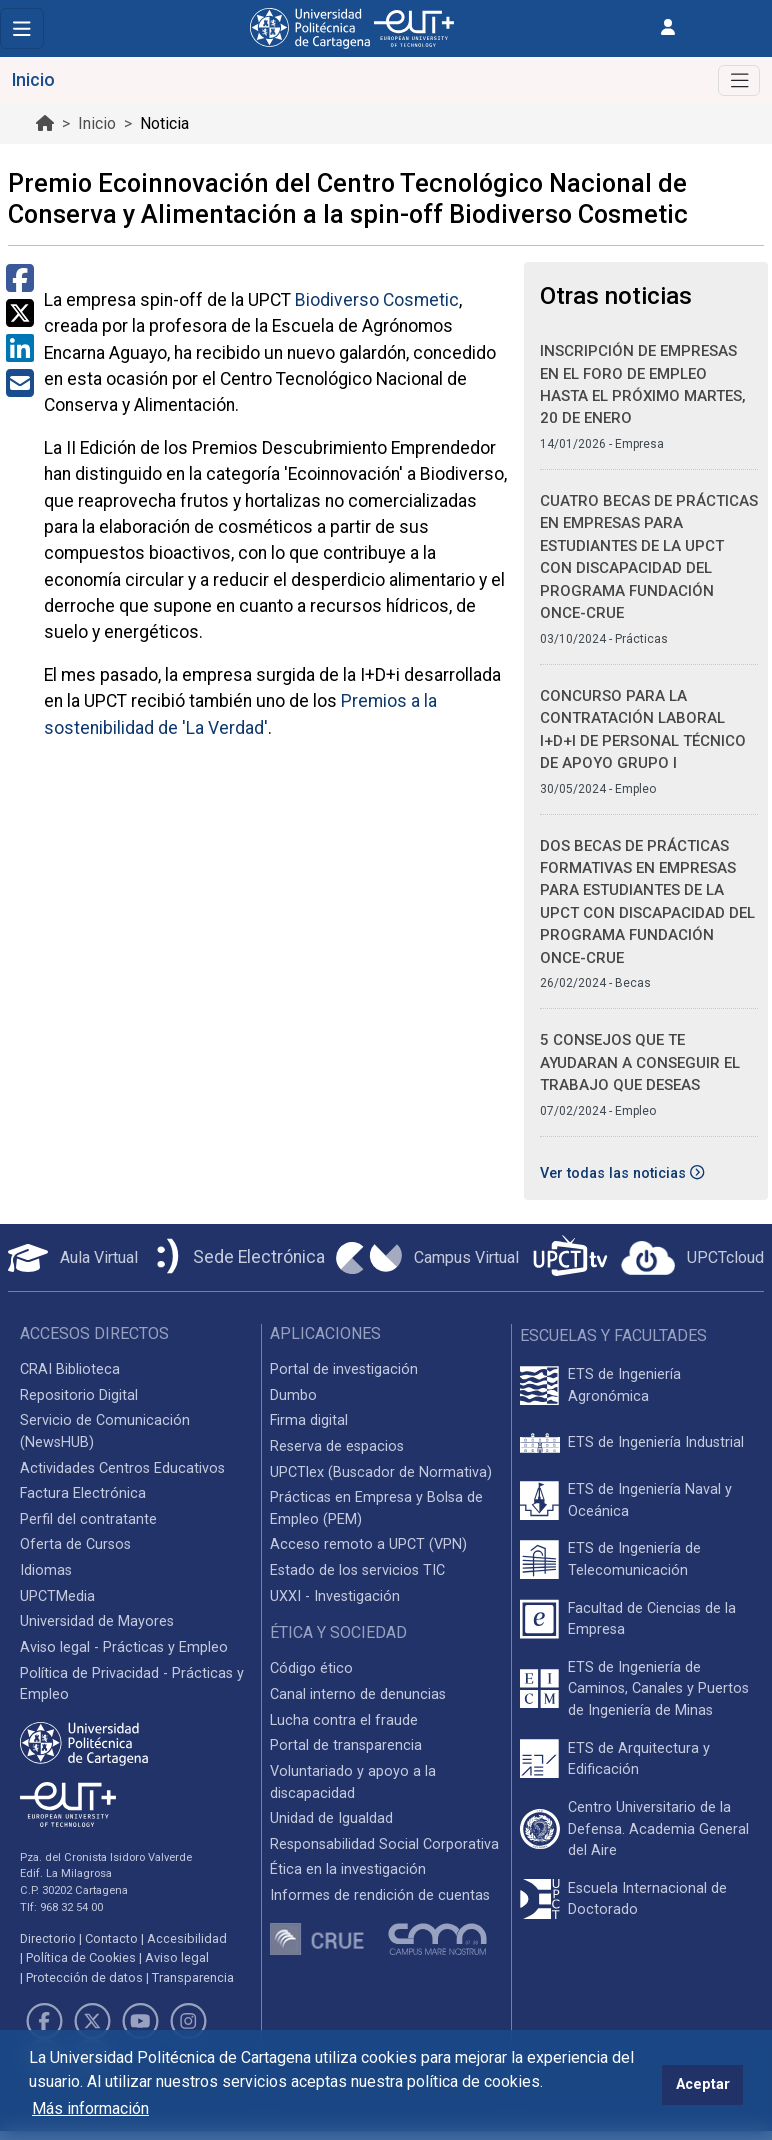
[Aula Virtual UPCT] (73, 1258)
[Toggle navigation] (22, 28)
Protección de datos (84, 1977)
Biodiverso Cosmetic (377, 300)
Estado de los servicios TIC (357, 1570)
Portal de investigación (344, 1369)
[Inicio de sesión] (668, 27)
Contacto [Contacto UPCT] (111, 1938)
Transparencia (193, 1977)
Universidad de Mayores (97, 1621)
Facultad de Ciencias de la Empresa (652, 1619)
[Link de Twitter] (92, 2021)
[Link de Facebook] (44, 2021)
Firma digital (309, 1420)
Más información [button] (90, 2108)
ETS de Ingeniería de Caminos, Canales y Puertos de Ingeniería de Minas (658, 1689)
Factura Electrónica (83, 1493)
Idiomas (46, 1570)
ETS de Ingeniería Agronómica (624, 1385)
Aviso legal (177, 1957)
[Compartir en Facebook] (20, 284)
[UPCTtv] (570, 1257)
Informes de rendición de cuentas (380, 1895)
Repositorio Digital (79, 1395)
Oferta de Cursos (75, 1544)
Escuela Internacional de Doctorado (647, 1899)
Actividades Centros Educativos (122, 1468)
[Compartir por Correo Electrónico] (20, 389)
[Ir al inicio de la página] (45, 123)
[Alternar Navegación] (739, 80)
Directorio (48, 1938)
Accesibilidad (187, 1938)
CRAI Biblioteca (70, 1369)
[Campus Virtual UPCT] (427, 1258)
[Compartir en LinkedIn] (20, 354)
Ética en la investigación (348, 1869)
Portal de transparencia (346, 1745)
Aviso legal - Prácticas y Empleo (124, 1647)
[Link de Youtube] (140, 2021)
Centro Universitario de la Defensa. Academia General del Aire (658, 1829)
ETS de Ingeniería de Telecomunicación (634, 1559)
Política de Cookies (81, 1957)
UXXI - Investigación (335, 1596)
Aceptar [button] (703, 2084)
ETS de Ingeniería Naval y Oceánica (650, 1500)
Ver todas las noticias (622, 1173)
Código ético (311, 1668)
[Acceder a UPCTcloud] (692, 1258)
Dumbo (293, 1395)
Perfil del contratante (88, 1519)
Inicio (97, 123)
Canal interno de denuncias (358, 1694)
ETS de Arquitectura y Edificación (639, 1759)
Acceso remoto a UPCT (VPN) (368, 1544)
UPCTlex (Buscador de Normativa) (381, 1472)
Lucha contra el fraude (344, 1720)
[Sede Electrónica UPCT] (237, 1257)
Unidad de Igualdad (331, 1818)
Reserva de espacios (337, 1446)
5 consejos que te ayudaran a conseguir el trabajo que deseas (640, 1062)
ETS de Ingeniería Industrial (656, 1442)
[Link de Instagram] (189, 2021)
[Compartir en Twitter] (20, 319)
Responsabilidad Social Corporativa (384, 1844)
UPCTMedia (57, 1596)
